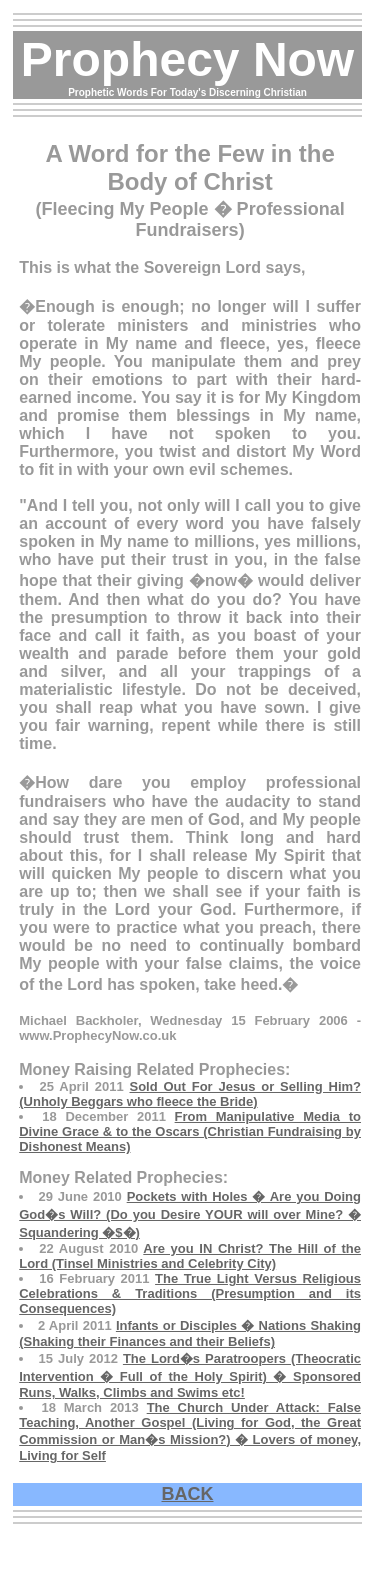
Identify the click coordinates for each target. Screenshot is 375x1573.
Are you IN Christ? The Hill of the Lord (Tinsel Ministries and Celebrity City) (190, 1256)
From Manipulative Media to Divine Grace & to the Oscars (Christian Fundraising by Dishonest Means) (190, 1131)
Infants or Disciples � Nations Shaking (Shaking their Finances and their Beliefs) (190, 1333)
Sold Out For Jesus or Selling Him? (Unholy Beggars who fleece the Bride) (190, 1094)
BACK (188, 1494)
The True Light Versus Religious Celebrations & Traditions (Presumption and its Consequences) (190, 1293)
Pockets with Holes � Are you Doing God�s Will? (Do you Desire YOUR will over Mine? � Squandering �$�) (190, 1214)
